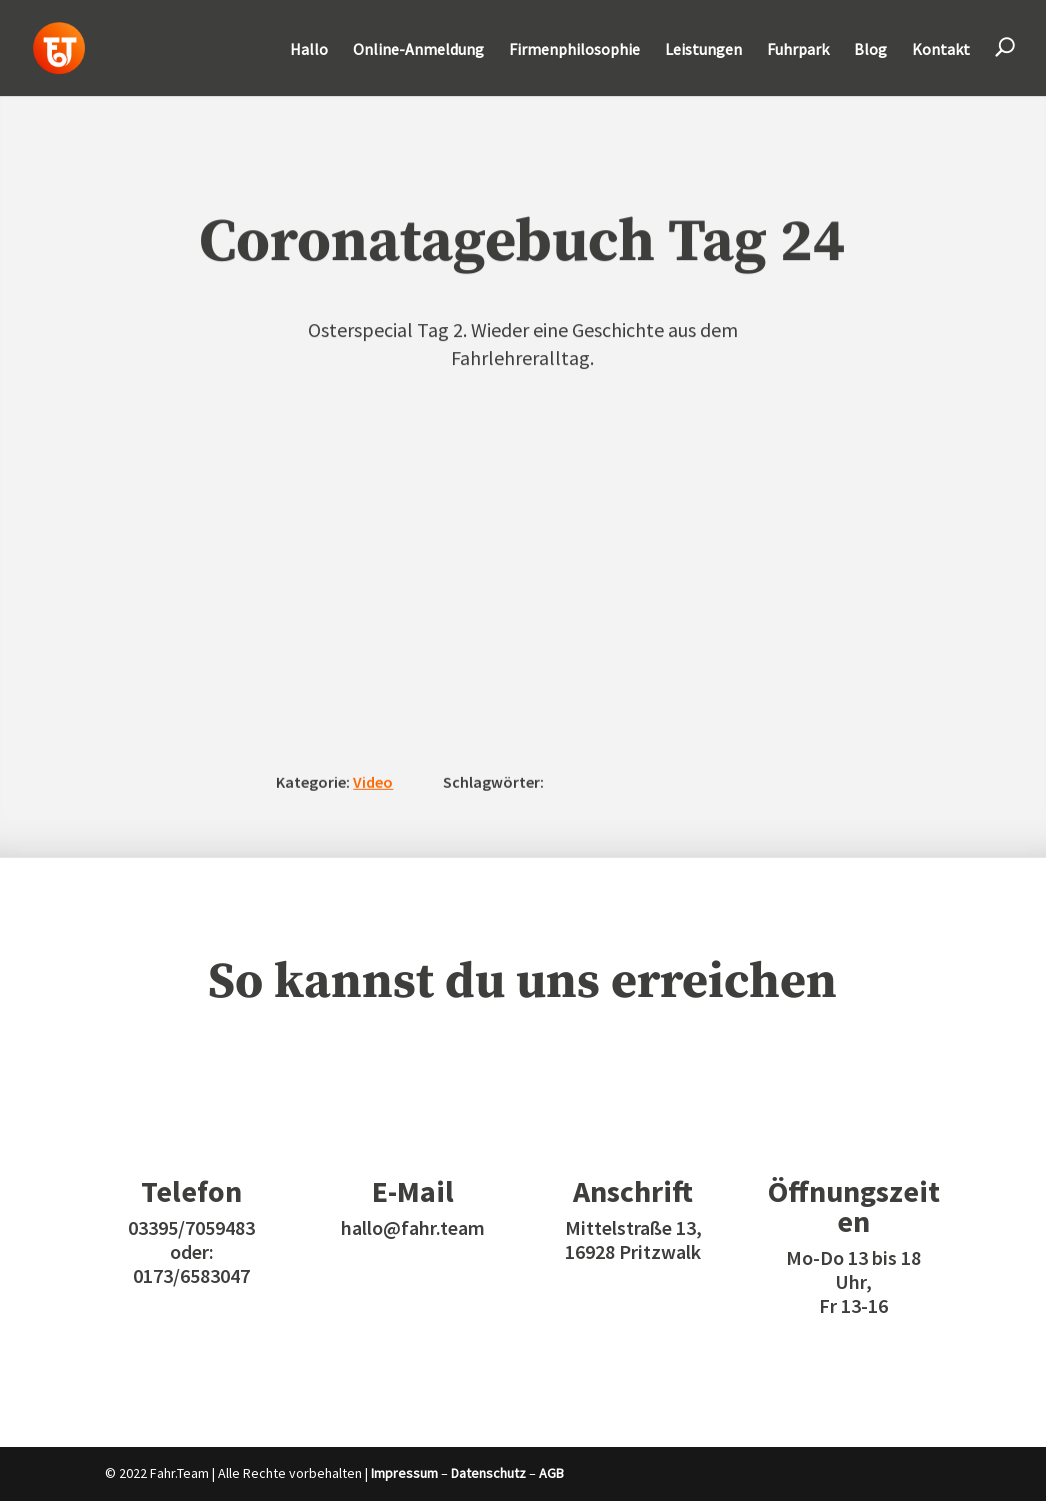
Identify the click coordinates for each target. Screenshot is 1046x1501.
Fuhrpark (798, 50)
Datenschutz (488, 1473)
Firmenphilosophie (574, 50)
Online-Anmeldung (418, 50)
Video (373, 782)
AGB (551, 1473)
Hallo (309, 50)
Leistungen (703, 50)
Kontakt (941, 50)
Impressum (404, 1473)
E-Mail (413, 1191)
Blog (870, 50)
